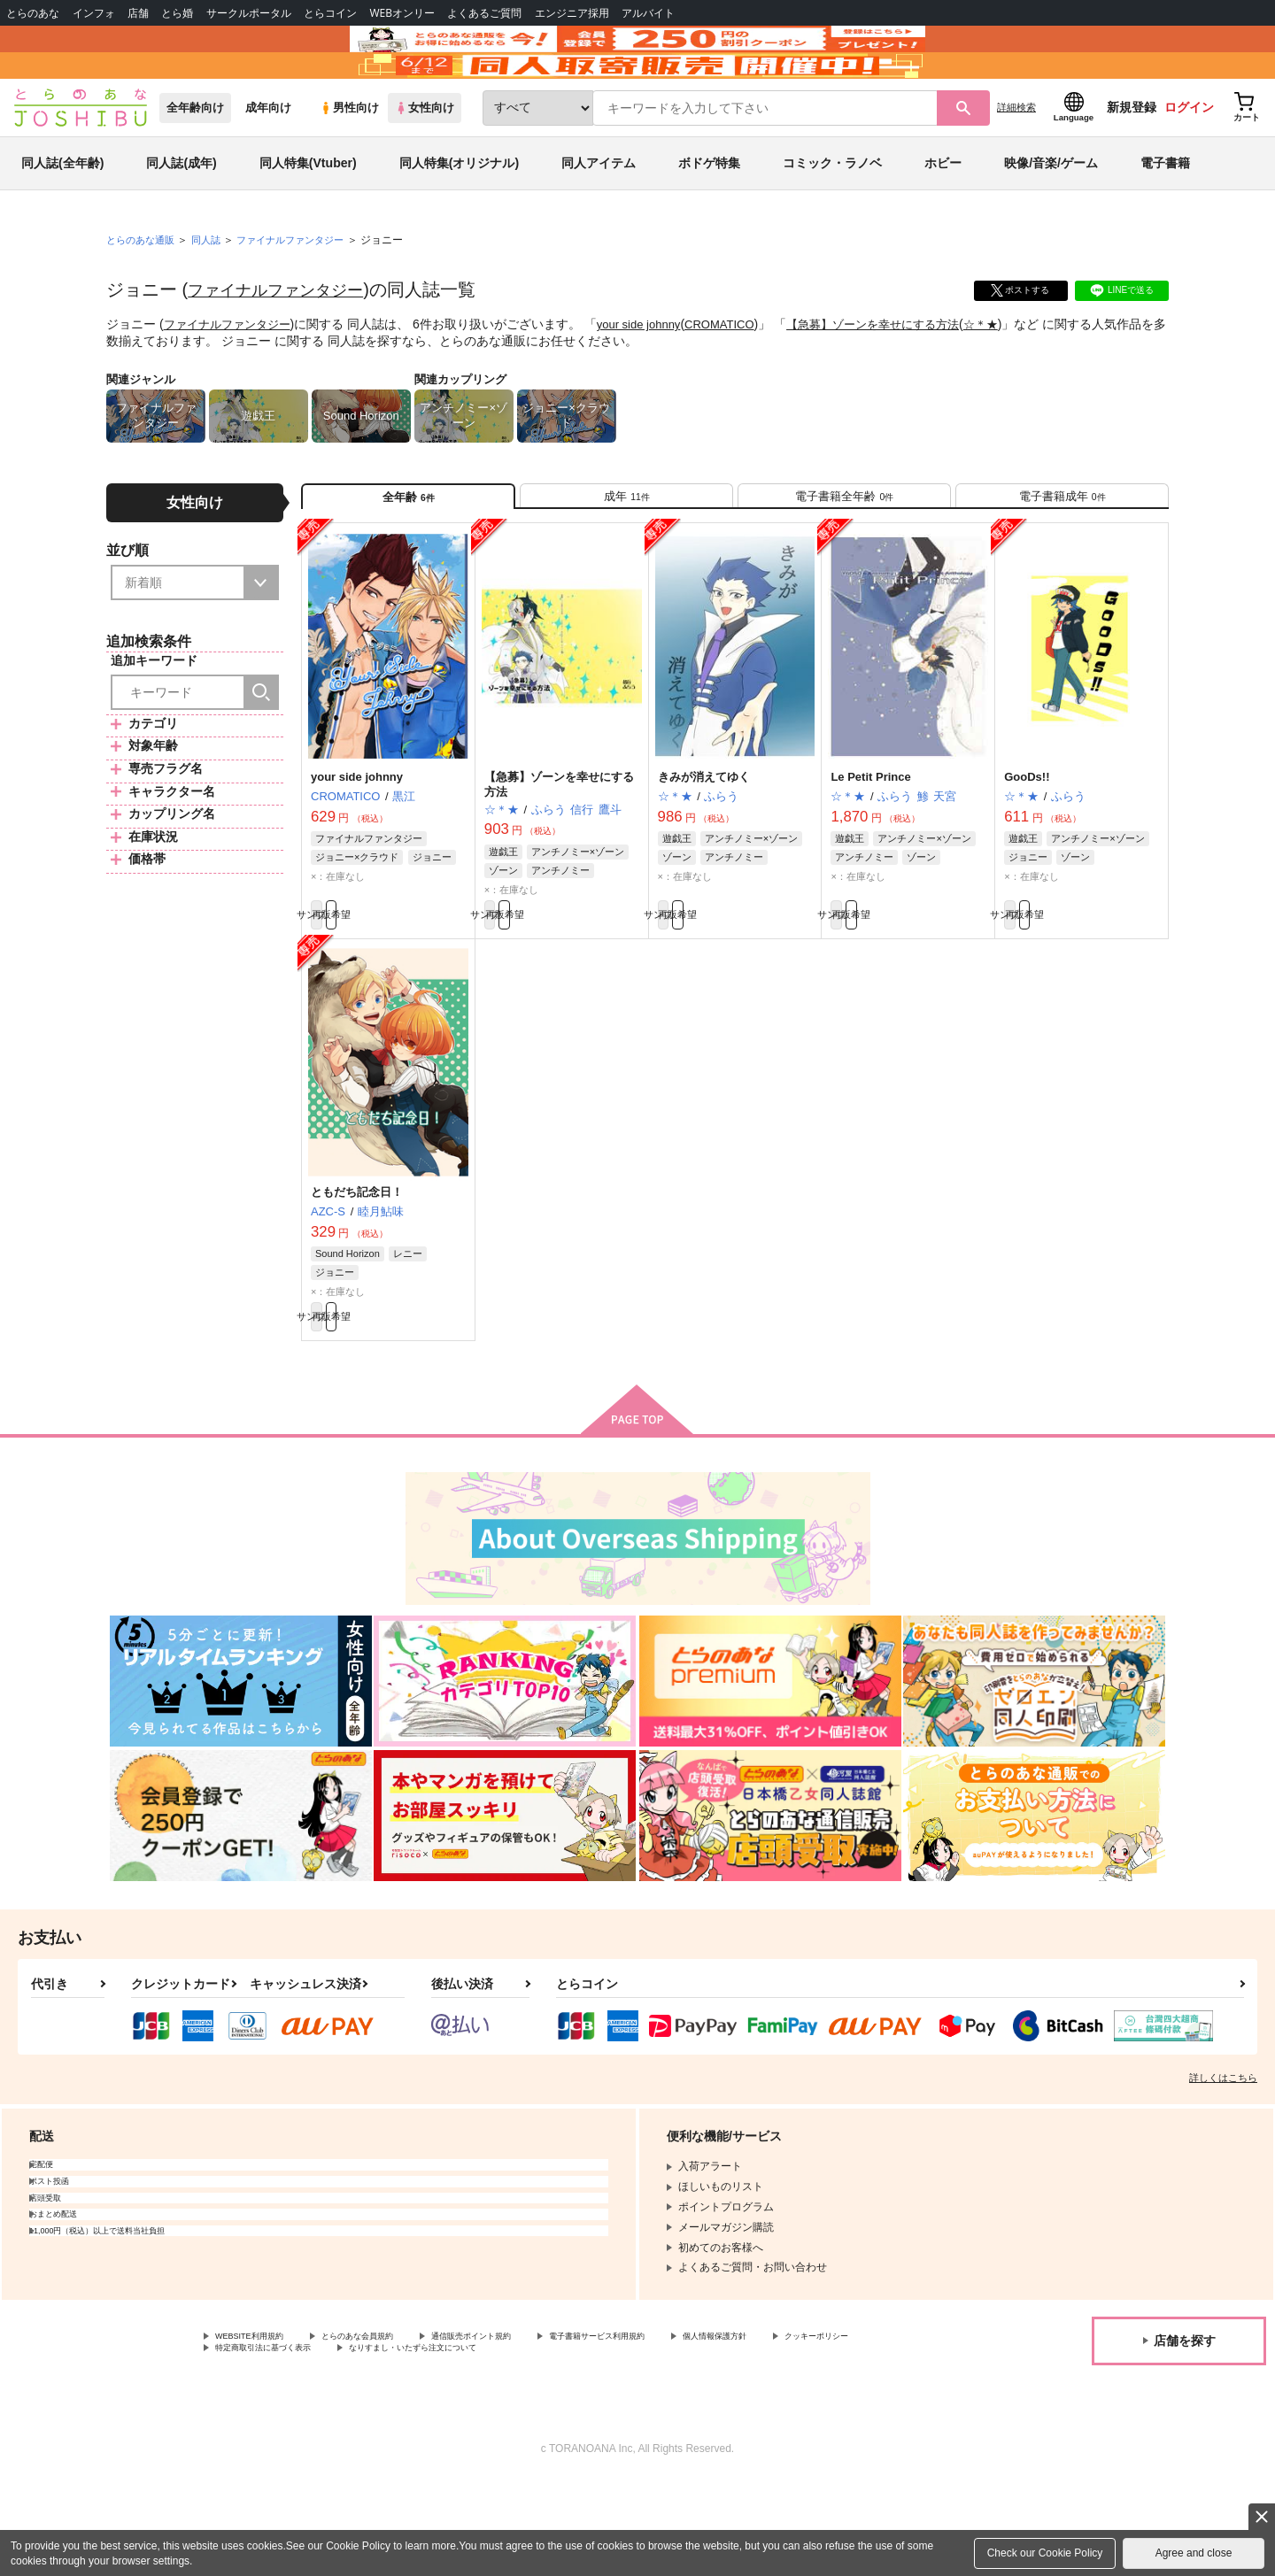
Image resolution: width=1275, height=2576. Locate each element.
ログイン (1189, 160)
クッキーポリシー (257, 2441)
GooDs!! (1026, 845)
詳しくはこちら (1223, 2166)
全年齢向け (195, 160)
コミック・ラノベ (832, 216)
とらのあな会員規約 (391, 2426)
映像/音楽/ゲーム (1051, 216)
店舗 (138, 12)
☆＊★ (1016, 377)
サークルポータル (248, 12)
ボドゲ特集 (709, 216)
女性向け (424, 160)
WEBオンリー (402, 12)
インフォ (94, 12)
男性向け (349, 160)
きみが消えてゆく (704, 845)
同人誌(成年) (181, 216)
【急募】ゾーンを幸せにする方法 (900, 377)
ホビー (943, 216)
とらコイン (330, 12)
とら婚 (177, 12)
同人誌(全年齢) (62, 216)
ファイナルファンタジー (285, 342)
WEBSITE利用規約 (260, 2426)
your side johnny (652, 377)
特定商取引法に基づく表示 (402, 2441)
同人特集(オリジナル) (459, 216)
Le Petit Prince (870, 845)
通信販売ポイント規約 (530, 2426)
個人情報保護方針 (829, 2426)
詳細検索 (1016, 160)
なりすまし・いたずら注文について (589, 2441)
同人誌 (213, 293)
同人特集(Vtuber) (308, 216)
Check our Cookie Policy (1045, 2553)
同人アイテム (598, 216)
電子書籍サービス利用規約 (685, 2426)
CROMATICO (738, 377)
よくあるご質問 (484, 12)
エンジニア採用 (572, 12)
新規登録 (1131, 160)
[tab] (626, 556)
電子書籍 (1165, 216)
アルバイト (648, 12)
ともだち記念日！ (357, 1270)
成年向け (268, 160)
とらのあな (32, 12)
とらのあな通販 (143, 293)
